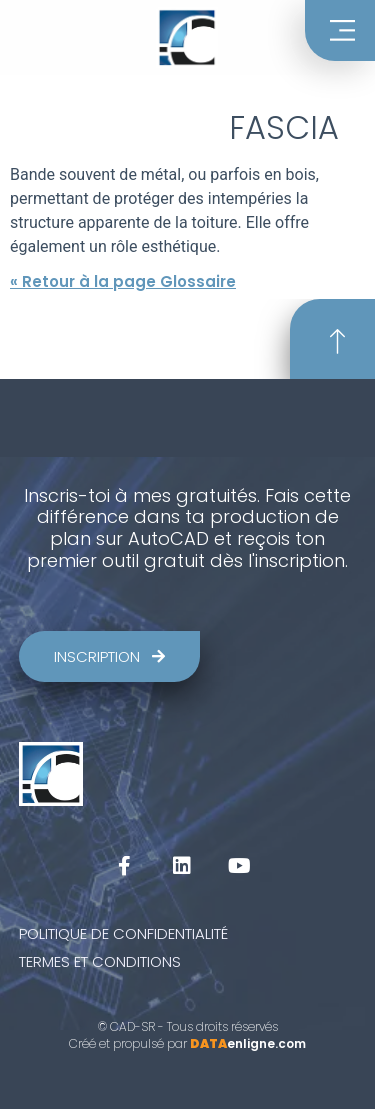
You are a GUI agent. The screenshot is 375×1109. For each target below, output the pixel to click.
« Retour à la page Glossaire (123, 281)
